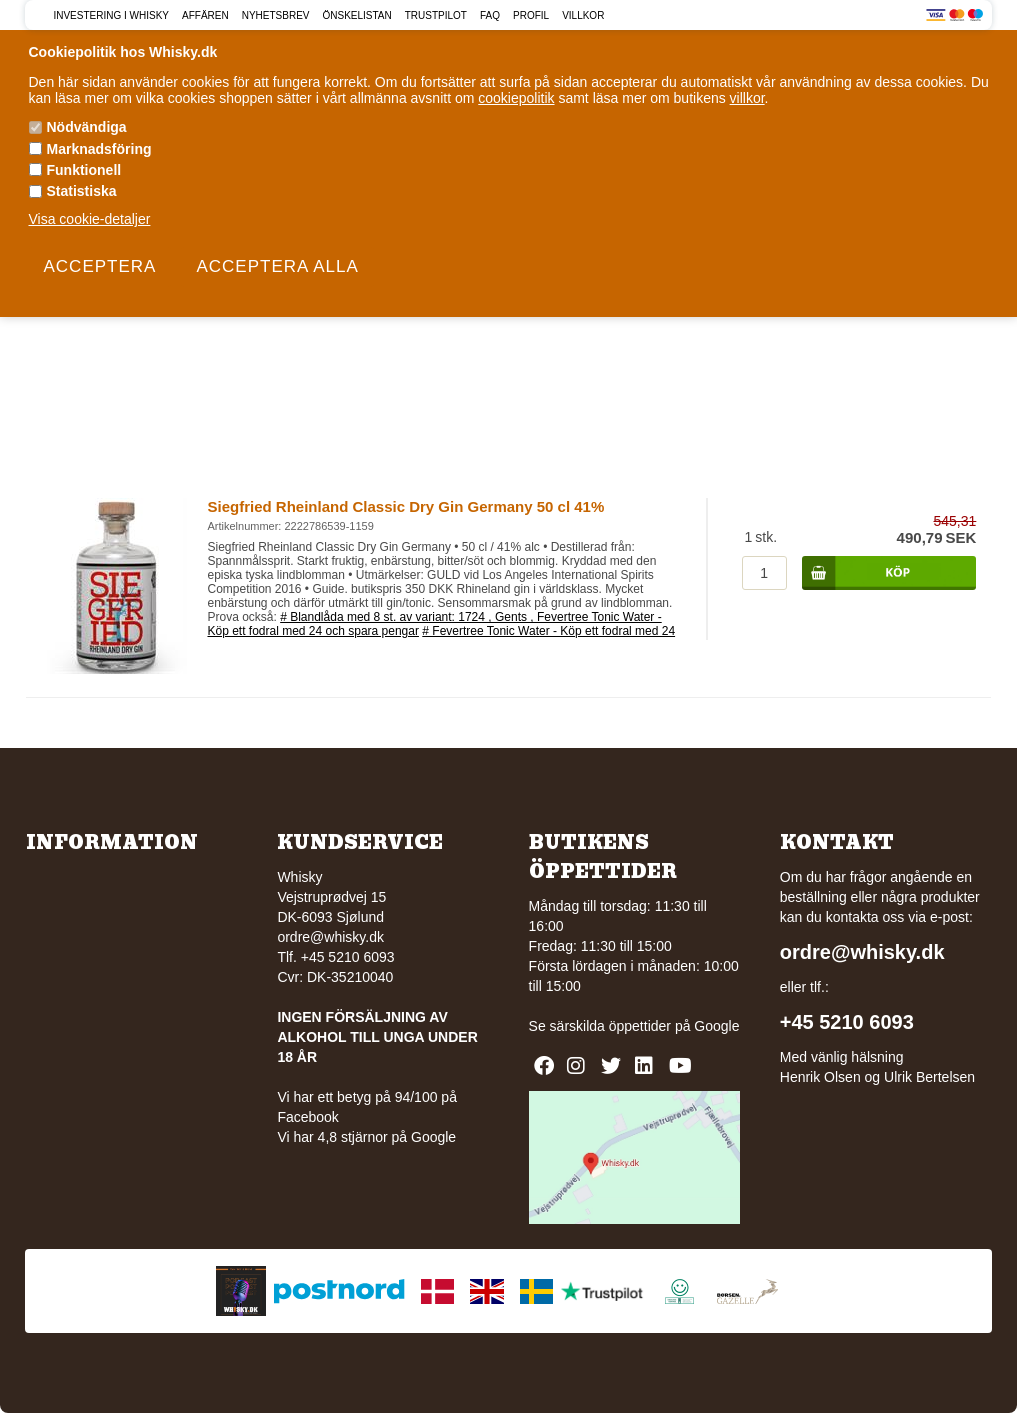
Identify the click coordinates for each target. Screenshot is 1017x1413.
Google (716, 1026)
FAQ (490, 15)
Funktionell (84, 170)
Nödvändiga (87, 127)
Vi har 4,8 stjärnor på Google (366, 1137)
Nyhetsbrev (276, 15)
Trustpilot (436, 15)
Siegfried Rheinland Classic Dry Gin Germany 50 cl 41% (405, 506)
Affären (205, 15)
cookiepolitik (516, 98)
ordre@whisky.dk (330, 937)
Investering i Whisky (111, 15)
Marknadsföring (99, 149)
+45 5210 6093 (847, 1022)
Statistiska (82, 191)
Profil (531, 15)
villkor (747, 98)
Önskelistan (356, 15)
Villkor (583, 15)
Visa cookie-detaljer (90, 219)
